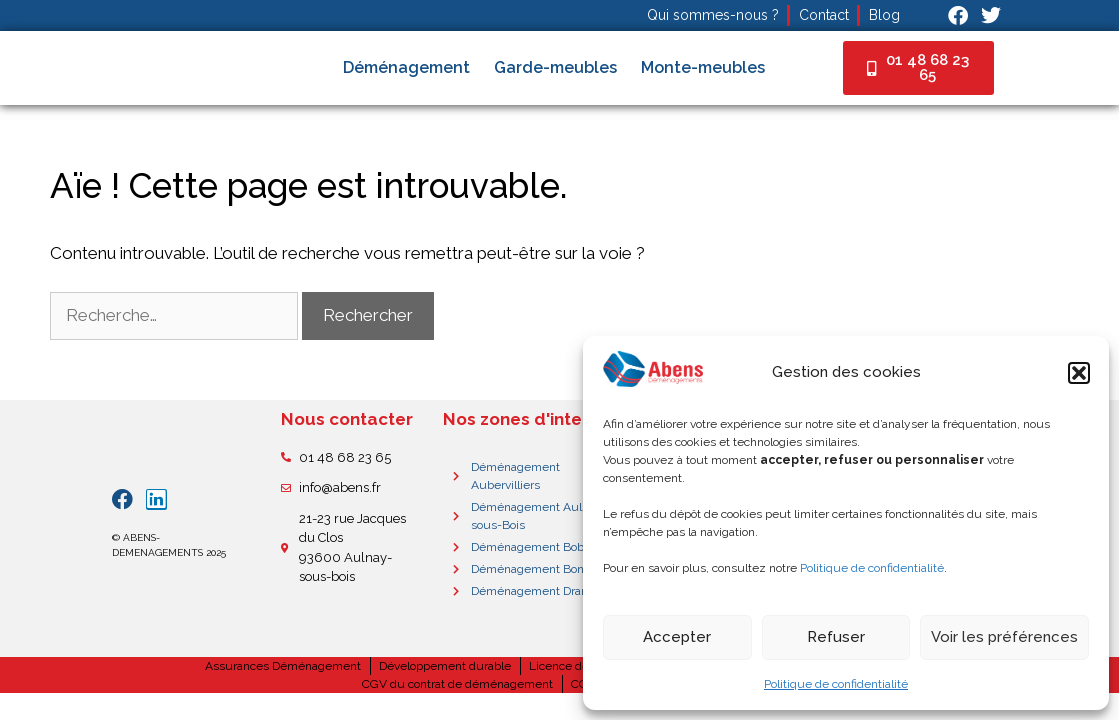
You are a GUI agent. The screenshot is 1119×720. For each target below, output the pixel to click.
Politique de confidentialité (872, 568)
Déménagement (406, 67)
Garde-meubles (555, 67)
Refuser (836, 637)
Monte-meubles (703, 67)
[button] (1079, 373)
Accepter (677, 637)
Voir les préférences (1004, 637)
